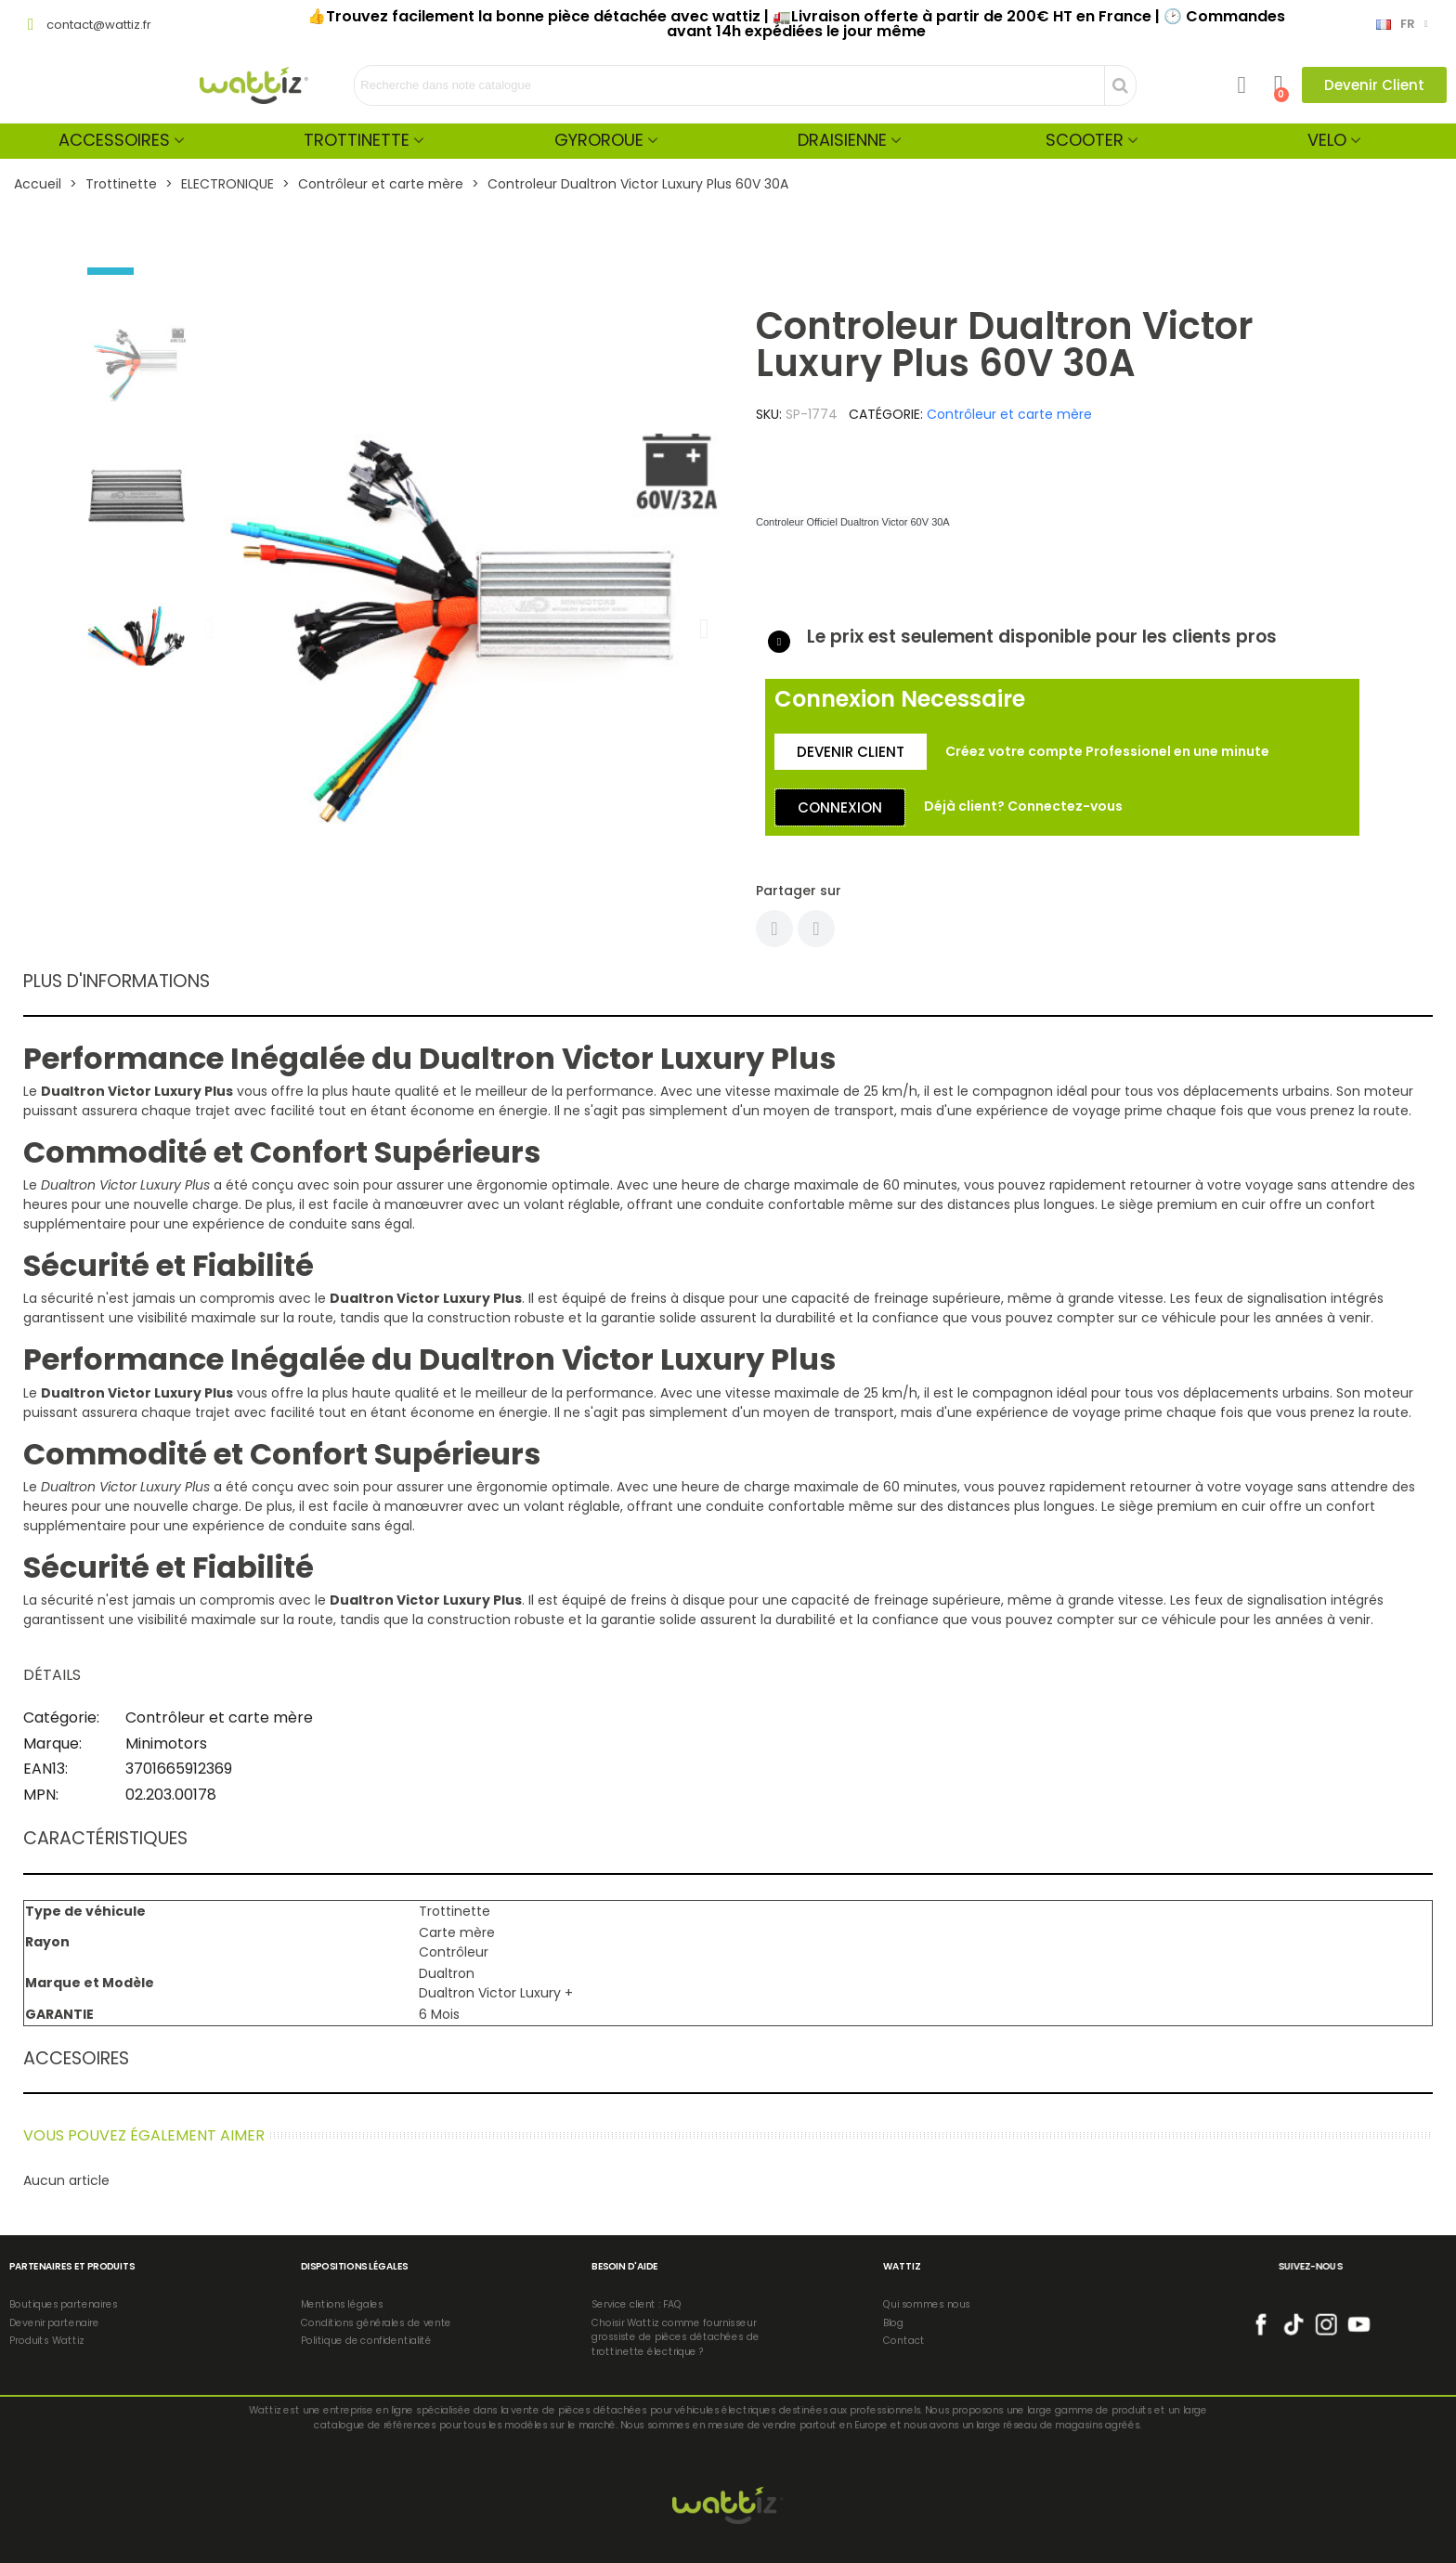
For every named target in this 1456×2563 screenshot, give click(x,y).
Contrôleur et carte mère (1009, 414)
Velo (1326, 139)
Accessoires (114, 139)
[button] (1374, 85)
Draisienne (842, 139)
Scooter (1085, 139)
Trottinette (357, 139)
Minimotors (166, 1743)
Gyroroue (599, 139)
